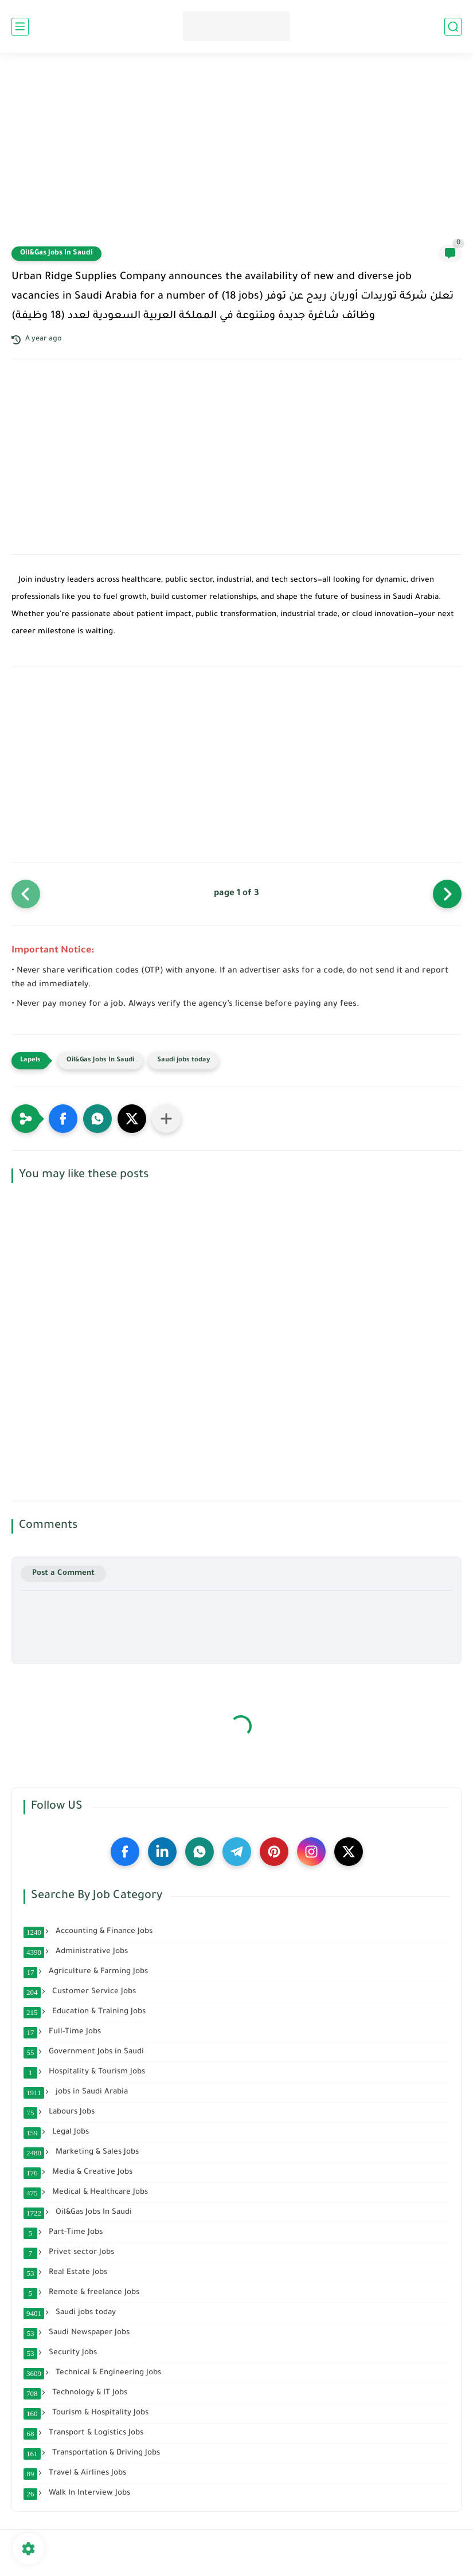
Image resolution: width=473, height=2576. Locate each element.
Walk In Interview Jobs (77, 2493)
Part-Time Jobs (63, 2233)
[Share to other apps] (166, 1118)
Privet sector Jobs (69, 2253)
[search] (453, 27)
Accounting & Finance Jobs (88, 1932)
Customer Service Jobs (80, 1992)
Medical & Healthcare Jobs (86, 2192)
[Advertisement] (236, 156)
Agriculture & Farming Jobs (86, 1972)
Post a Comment (63, 1573)
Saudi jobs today (183, 1060)
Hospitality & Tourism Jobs (84, 2072)
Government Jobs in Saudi (84, 2052)
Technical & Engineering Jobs (92, 2373)
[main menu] (20, 27)
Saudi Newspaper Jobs (77, 2333)
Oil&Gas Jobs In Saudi (56, 253)
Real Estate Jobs (65, 2273)
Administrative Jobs (76, 1952)
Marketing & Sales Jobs (81, 2152)
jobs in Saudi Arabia (76, 2092)
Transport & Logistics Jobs (83, 2433)
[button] (63, 1118)
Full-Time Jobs (62, 2032)
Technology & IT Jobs (75, 2393)
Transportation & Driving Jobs (92, 2453)
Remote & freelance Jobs (81, 2293)
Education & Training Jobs (85, 2012)
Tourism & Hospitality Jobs (86, 2413)
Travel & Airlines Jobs (75, 2473)
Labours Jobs (59, 2112)
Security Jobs (60, 2353)
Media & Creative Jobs (78, 2172)
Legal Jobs (56, 2132)
